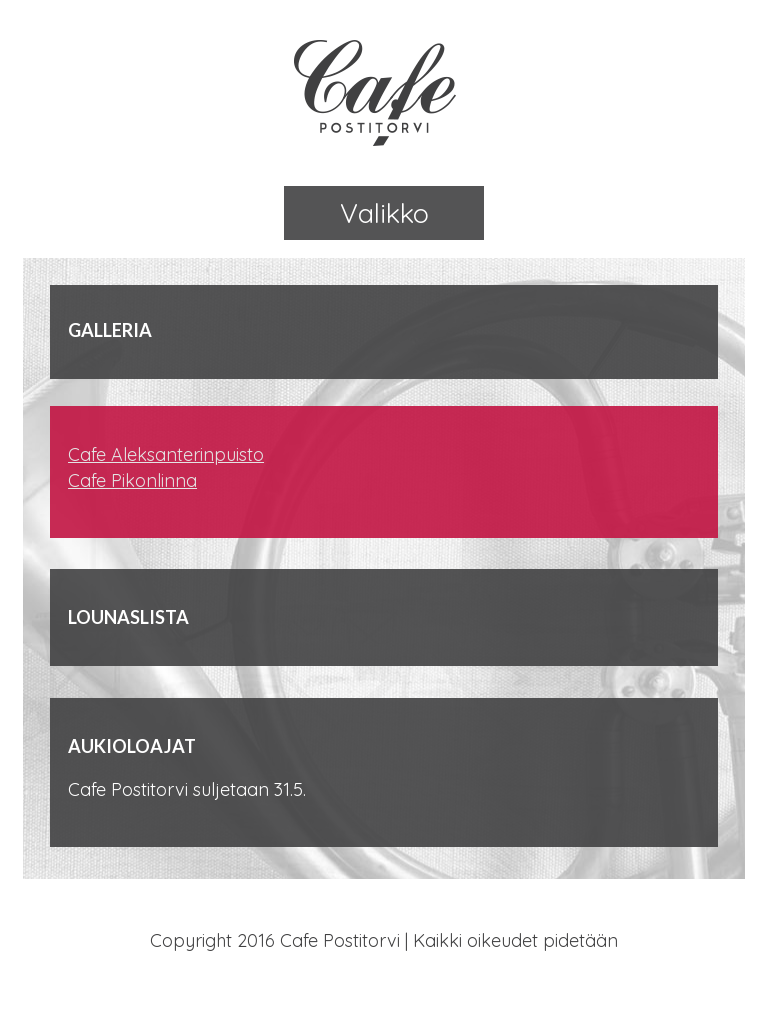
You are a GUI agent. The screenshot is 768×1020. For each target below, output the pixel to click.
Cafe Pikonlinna (132, 480)
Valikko (384, 213)
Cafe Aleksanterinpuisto (166, 454)
